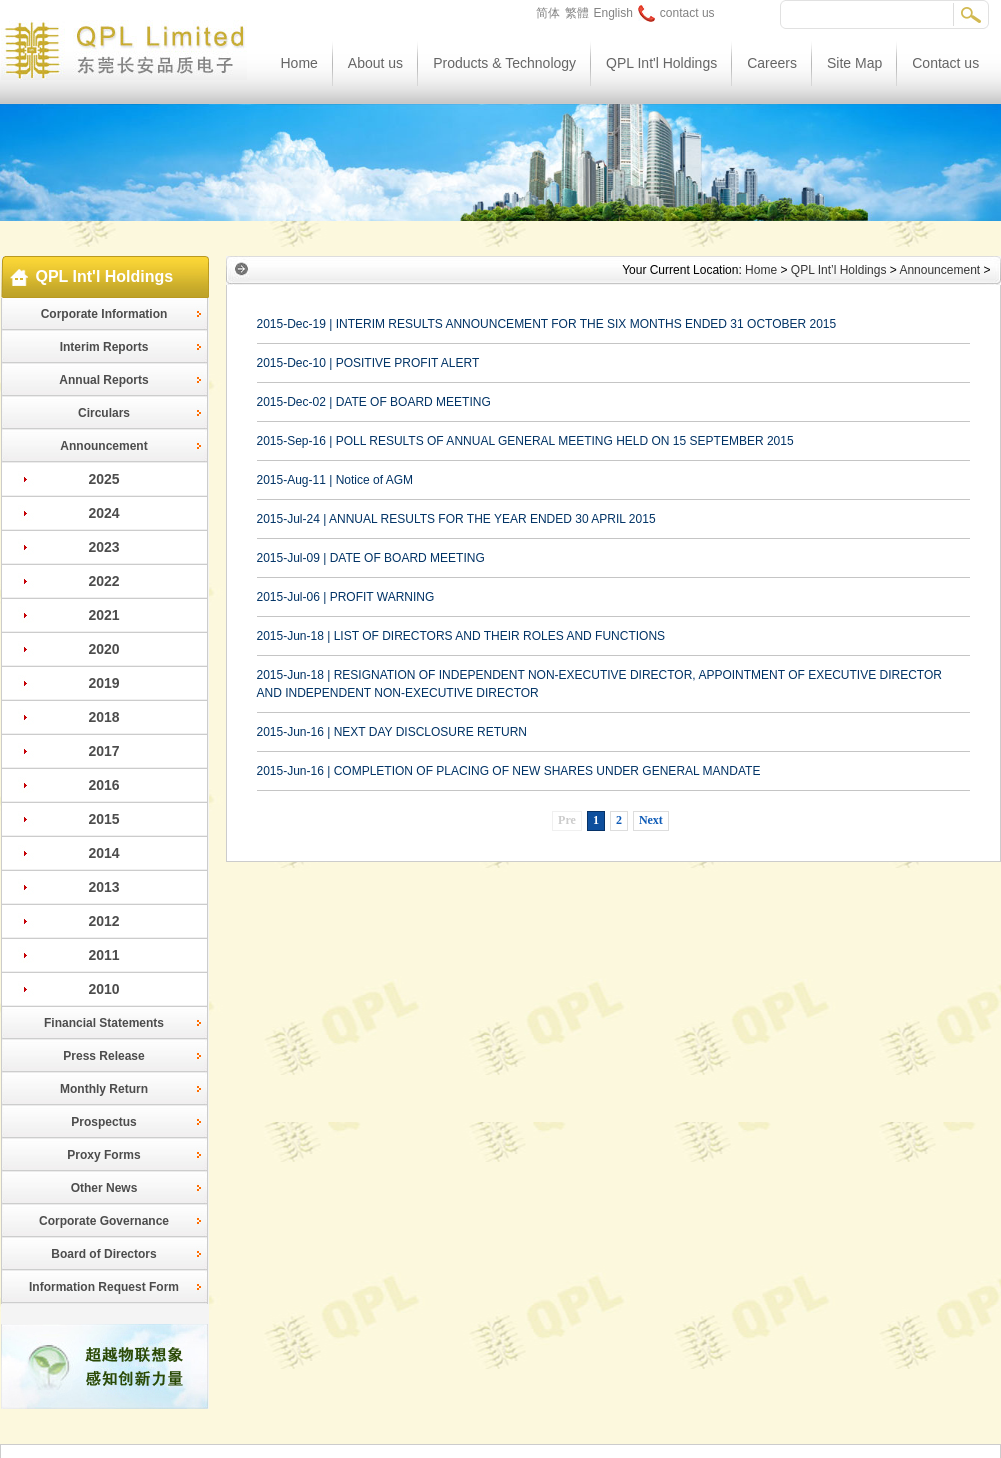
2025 (103, 479)
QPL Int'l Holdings (661, 63)
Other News (104, 1188)
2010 (103, 989)
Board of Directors (103, 1254)
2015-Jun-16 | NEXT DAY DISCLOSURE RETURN (392, 732)
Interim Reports (104, 347)
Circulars (104, 413)
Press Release (103, 1056)
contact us (676, 13)
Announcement (103, 446)
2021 (103, 615)
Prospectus (103, 1122)
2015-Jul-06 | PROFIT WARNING (346, 597)
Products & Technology (504, 63)
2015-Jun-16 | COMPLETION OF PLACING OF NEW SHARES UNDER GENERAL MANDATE (509, 771)
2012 (103, 921)
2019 (103, 683)
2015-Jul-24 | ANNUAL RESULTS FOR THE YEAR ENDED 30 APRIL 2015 (456, 519)
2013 (103, 887)
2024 (103, 513)
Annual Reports (103, 380)
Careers (772, 63)
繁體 (577, 13)
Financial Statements (104, 1023)
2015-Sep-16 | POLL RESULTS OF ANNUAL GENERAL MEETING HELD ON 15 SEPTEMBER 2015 (525, 441)
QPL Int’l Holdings (839, 270)
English (613, 13)
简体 (548, 13)
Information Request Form (104, 1287)
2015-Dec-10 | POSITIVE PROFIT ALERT (368, 363)
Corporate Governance (104, 1221)
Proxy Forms (103, 1155)
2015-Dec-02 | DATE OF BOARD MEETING (374, 402)
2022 (103, 581)
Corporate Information (104, 314)
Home (299, 63)
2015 (103, 819)
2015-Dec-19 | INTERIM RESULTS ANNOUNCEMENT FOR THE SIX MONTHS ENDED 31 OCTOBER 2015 (547, 324)
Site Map (854, 63)
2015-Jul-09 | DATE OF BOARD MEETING (371, 558)
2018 (103, 717)
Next (651, 820)
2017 (103, 751)
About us (375, 63)
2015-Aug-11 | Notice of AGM (335, 480)
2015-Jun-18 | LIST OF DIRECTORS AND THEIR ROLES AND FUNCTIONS (461, 636)
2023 (103, 547)
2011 (103, 955)
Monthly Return (104, 1089)
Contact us (945, 63)
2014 (103, 853)
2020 (103, 649)
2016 (103, 785)
